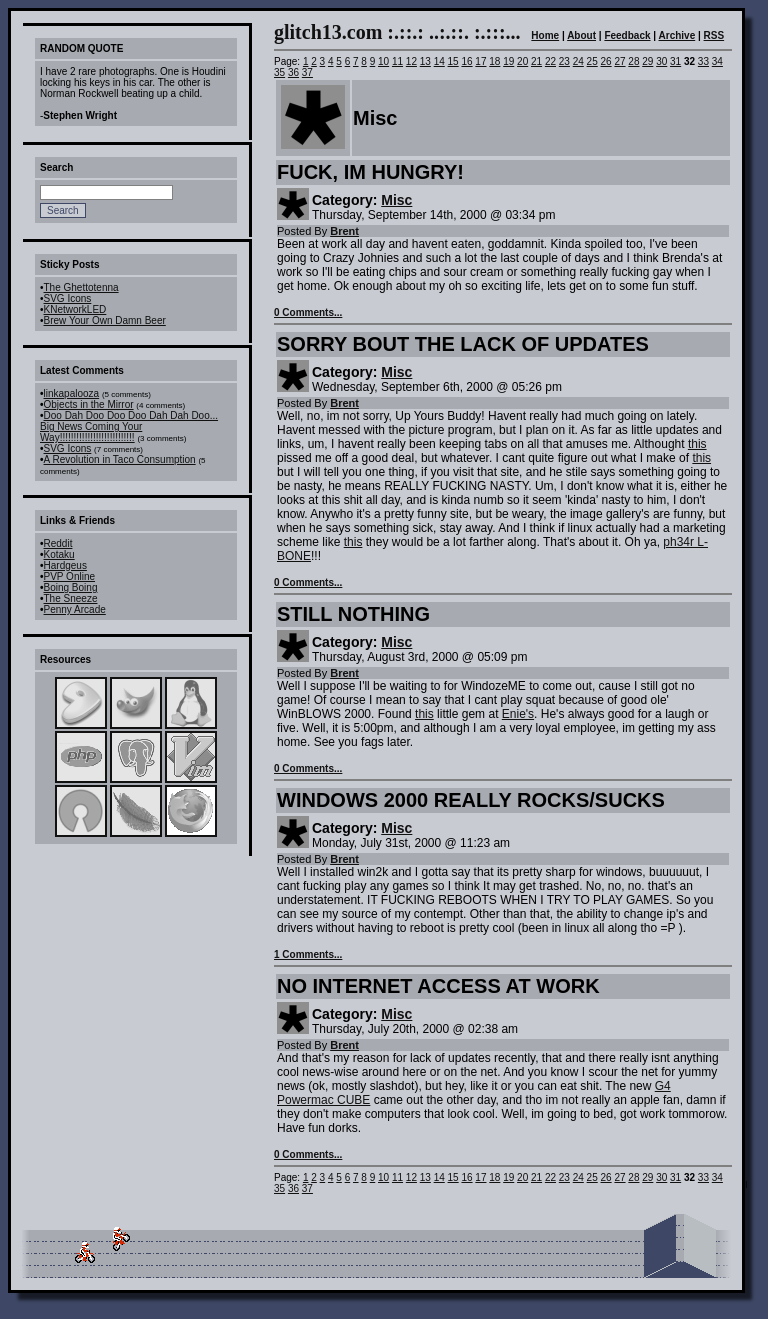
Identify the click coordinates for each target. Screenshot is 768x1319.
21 (536, 61)
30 (661, 61)
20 (522, 61)
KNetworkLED (75, 309)
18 (494, 61)
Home (545, 35)
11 (397, 61)
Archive (677, 35)
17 (480, 61)
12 (411, 61)
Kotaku (59, 554)
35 (279, 72)
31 (675, 61)
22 (550, 61)
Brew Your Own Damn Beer (105, 320)
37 (307, 72)
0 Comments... (308, 312)
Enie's (518, 714)
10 (383, 61)
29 (647, 61)
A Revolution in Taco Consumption (120, 459)
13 (425, 61)
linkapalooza (72, 393)
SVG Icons (68, 298)
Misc (396, 200)
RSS (714, 35)
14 (439, 61)
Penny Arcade (75, 609)
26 (606, 61)
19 (508, 61)
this (697, 444)
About (581, 35)
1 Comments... (308, 954)
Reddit (58, 543)
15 (453, 61)
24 (578, 61)
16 (466, 61)
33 (703, 61)
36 (293, 72)
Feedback (627, 35)
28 (633, 61)
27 (619, 61)
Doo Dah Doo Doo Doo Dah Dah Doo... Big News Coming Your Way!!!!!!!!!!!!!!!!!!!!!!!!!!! (129, 426)
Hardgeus (65, 565)
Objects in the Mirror (89, 404)
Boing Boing (71, 587)
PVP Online (70, 576)
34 (717, 61)
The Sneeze (71, 598)
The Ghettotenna (81, 287)
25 (592, 61)
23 (564, 61)
